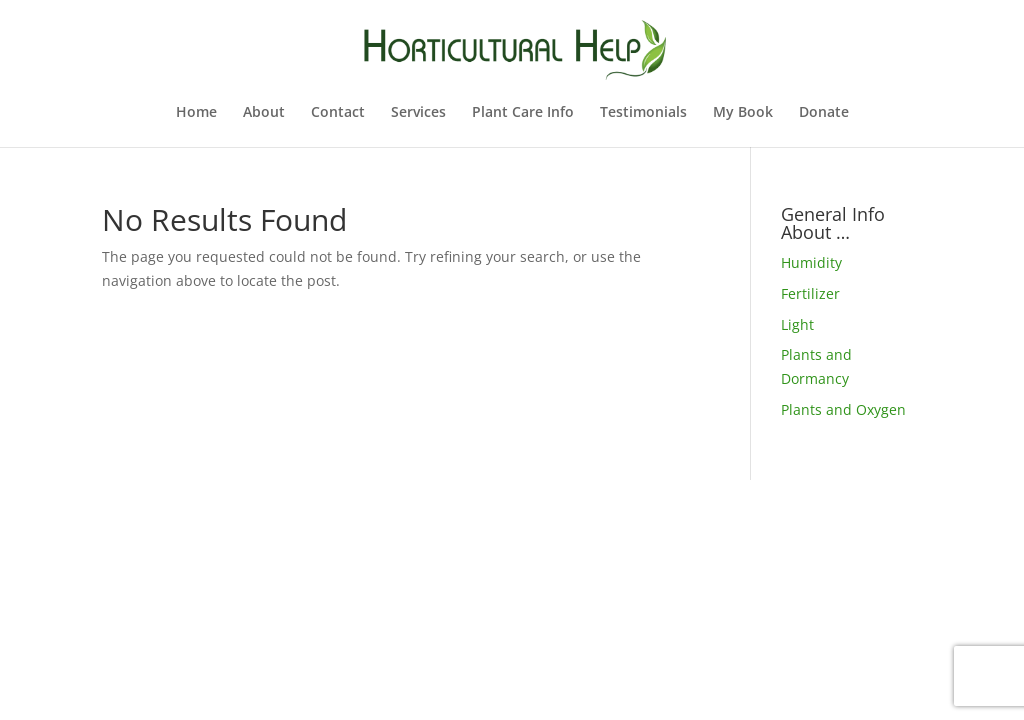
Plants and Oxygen (843, 409)
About (264, 113)
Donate (824, 113)
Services (418, 113)
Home (196, 113)
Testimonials (643, 113)
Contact (338, 113)
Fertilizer (810, 293)
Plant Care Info (523, 113)
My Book (743, 113)
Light (797, 324)
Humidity (811, 262)
